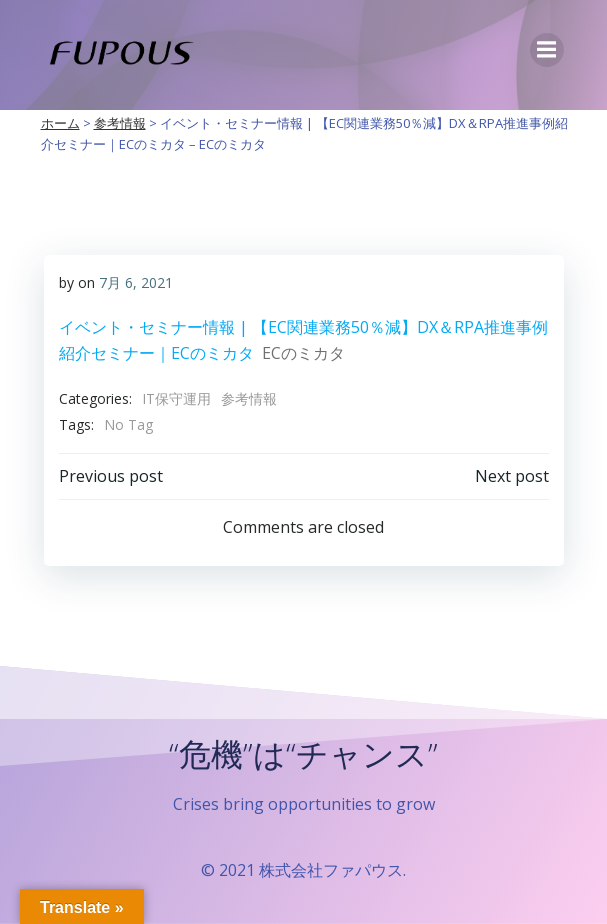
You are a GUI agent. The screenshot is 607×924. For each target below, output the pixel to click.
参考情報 (249, 398)
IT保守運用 (176, 398)
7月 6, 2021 (136, 282)
